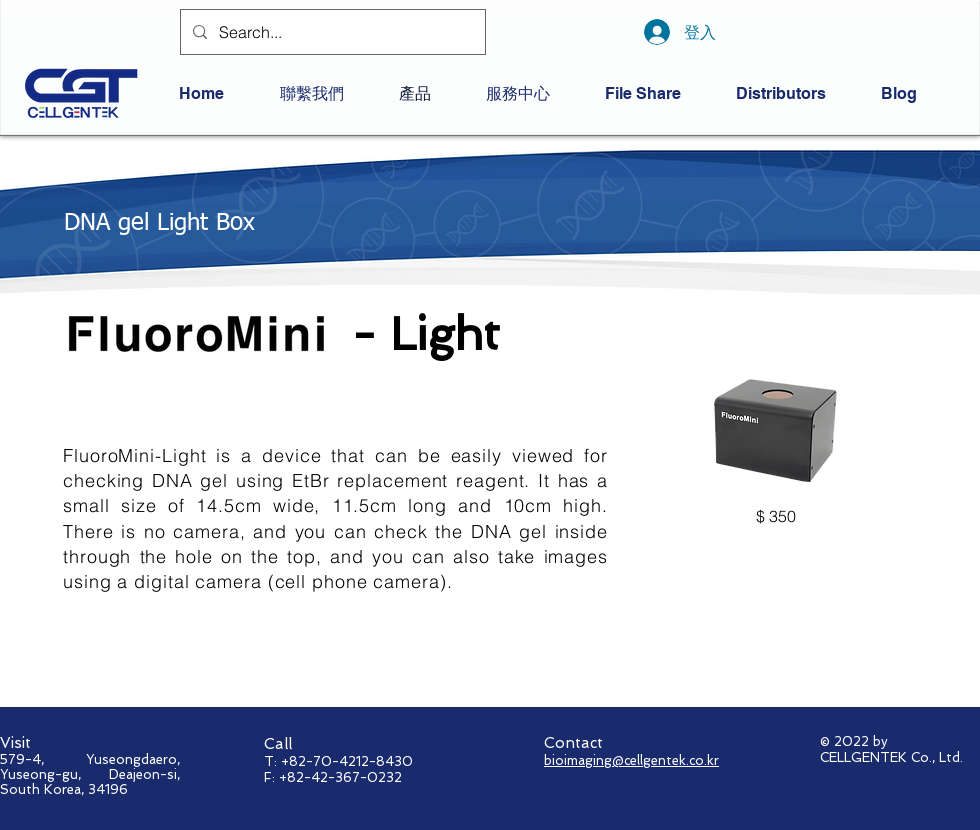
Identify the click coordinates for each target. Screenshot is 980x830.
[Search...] (331, 32)
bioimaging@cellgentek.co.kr (631, 760)
